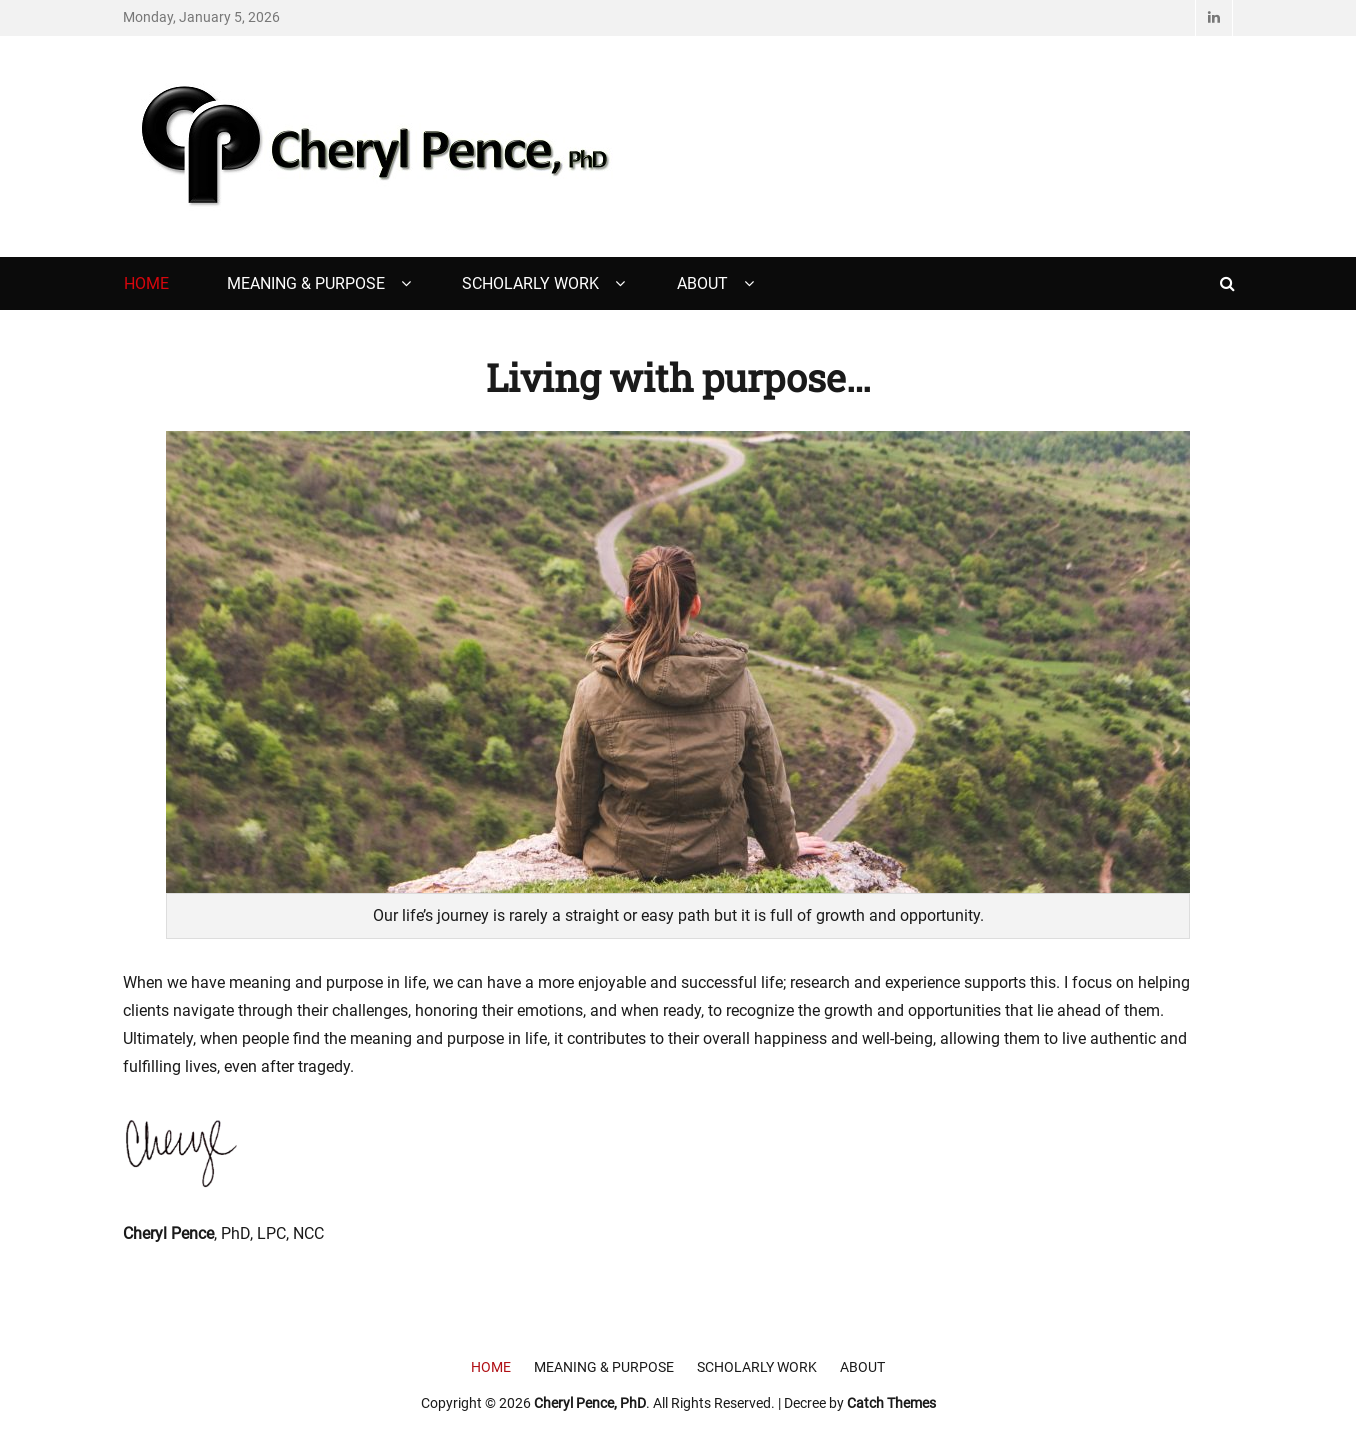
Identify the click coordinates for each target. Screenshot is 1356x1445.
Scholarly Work (530, 283)
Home (146, 283)
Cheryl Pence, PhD (590, 1403)
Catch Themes (891, 1403)
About (702, 283)
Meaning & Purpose (306, 283)
